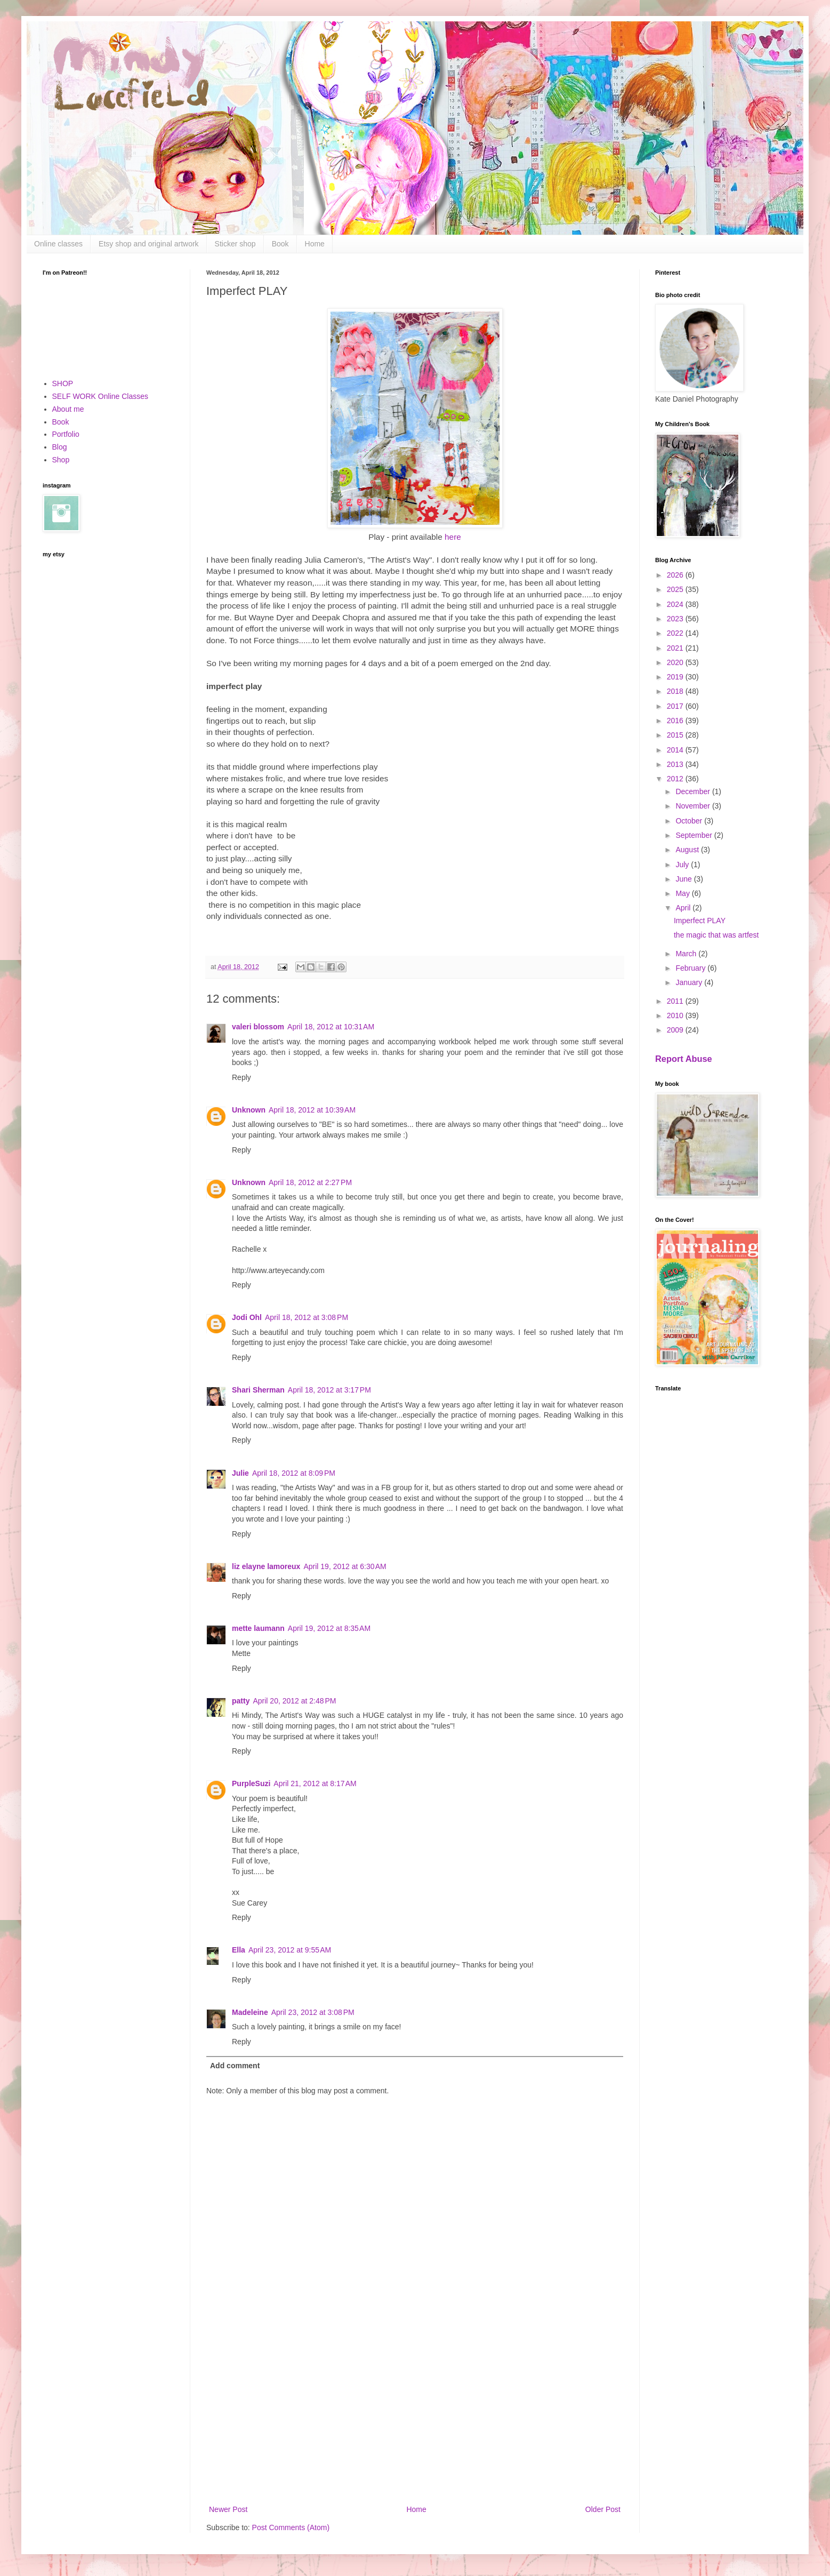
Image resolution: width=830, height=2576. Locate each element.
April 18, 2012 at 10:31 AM (330, 1026)
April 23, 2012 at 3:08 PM (312, 2012)
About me (68, 409)
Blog (59, 447)
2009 (676, 1030)
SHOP (63, 383)
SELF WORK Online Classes (100, 396)
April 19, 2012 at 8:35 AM (329, 1628)
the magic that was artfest (716, 935)
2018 (676, 691)
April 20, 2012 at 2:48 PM (294, 1701)
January (689, 982)
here (453, 536)
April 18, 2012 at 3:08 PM (306, 1317)
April (683, 907)
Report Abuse (683, 1058)
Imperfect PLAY (700, 920)
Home (315, 243)
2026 (676, 575)
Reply (241, 1077)
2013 (676, 764)
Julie (240, 1473)
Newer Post (228, 2509)
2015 (676, 735)
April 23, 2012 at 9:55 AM (289, 1950)
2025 (676, 589)
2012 (676, 778)
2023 (676, 618)
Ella (238, 1950)
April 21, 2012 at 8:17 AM (314, 1783)
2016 (676, 720)
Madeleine (250, 2012)
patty (240, 1701)
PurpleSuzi (251, 1783)
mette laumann (258, 1628)
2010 (676, 1015)
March (686, 953)
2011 (676, 1001)
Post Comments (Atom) (290, 2527)
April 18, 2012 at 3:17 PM (329, 1390)
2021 (676, 648)
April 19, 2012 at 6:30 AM (344, 1566)
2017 (676, 706)
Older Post (603, 2509)
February (691, 968)
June (684, 879)
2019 (676, 677)
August (687, 849)
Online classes (58, 243)
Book (280, 243)
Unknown (248, 1110)
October (689, 821)
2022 (676, 633)
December (693, 791)
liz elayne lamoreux (266, 1566)
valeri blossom (258, 1026)
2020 (676, 662)
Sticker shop (235, 243)
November (693, 806)
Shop (61, 459)
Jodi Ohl (247, 1317)
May (683, 893)
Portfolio (65, 434)
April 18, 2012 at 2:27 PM (310, 1182)
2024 (676, 604)
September (694, 835)
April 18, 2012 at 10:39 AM (312, 1110)
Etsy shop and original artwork (149, 243)
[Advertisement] (414, 2415)
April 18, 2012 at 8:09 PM (293, 1473)
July (683, 864)
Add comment (235, 2065)
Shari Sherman (258, 1390)
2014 (676, 750)
